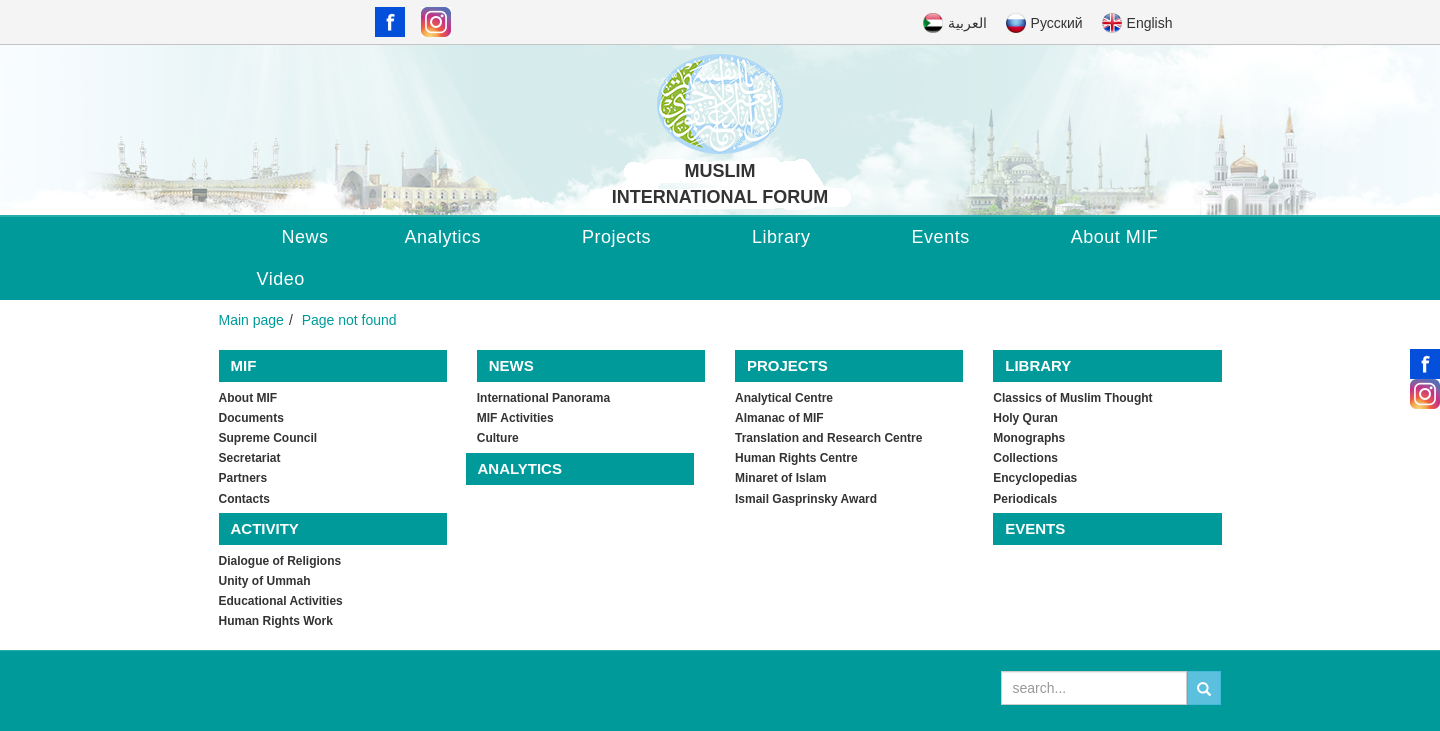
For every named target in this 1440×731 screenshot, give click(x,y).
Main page (251, 320)
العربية (967, 23)
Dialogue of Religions (280, 561)
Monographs (1029, 438)
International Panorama (543, 398)
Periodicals (1025, 499)
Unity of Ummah (265, 581)
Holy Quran (1025, 418)
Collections (1025, 458)
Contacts (244, 499)
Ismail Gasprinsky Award (806, 499)
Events (941, 237)
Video (281, 279)
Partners (243, 478)
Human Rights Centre (796, 458)
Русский (1057, 23)
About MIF (1115, 237)
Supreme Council (268, 438)
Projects (616, 237)
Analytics (443, 237)
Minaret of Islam (780, 478)
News (305, 237)
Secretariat (250, 458)
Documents (251, 418)
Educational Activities (281, 601)
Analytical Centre (784, 398)
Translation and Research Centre (828, 438)
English (1150, 23)
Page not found (349, 320)
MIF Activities (515, 418)
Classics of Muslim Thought (1072, 398)
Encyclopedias (1035, 478)
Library (781, 237)
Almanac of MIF (779, 418)
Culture (498, 438)
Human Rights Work (276, 621)
